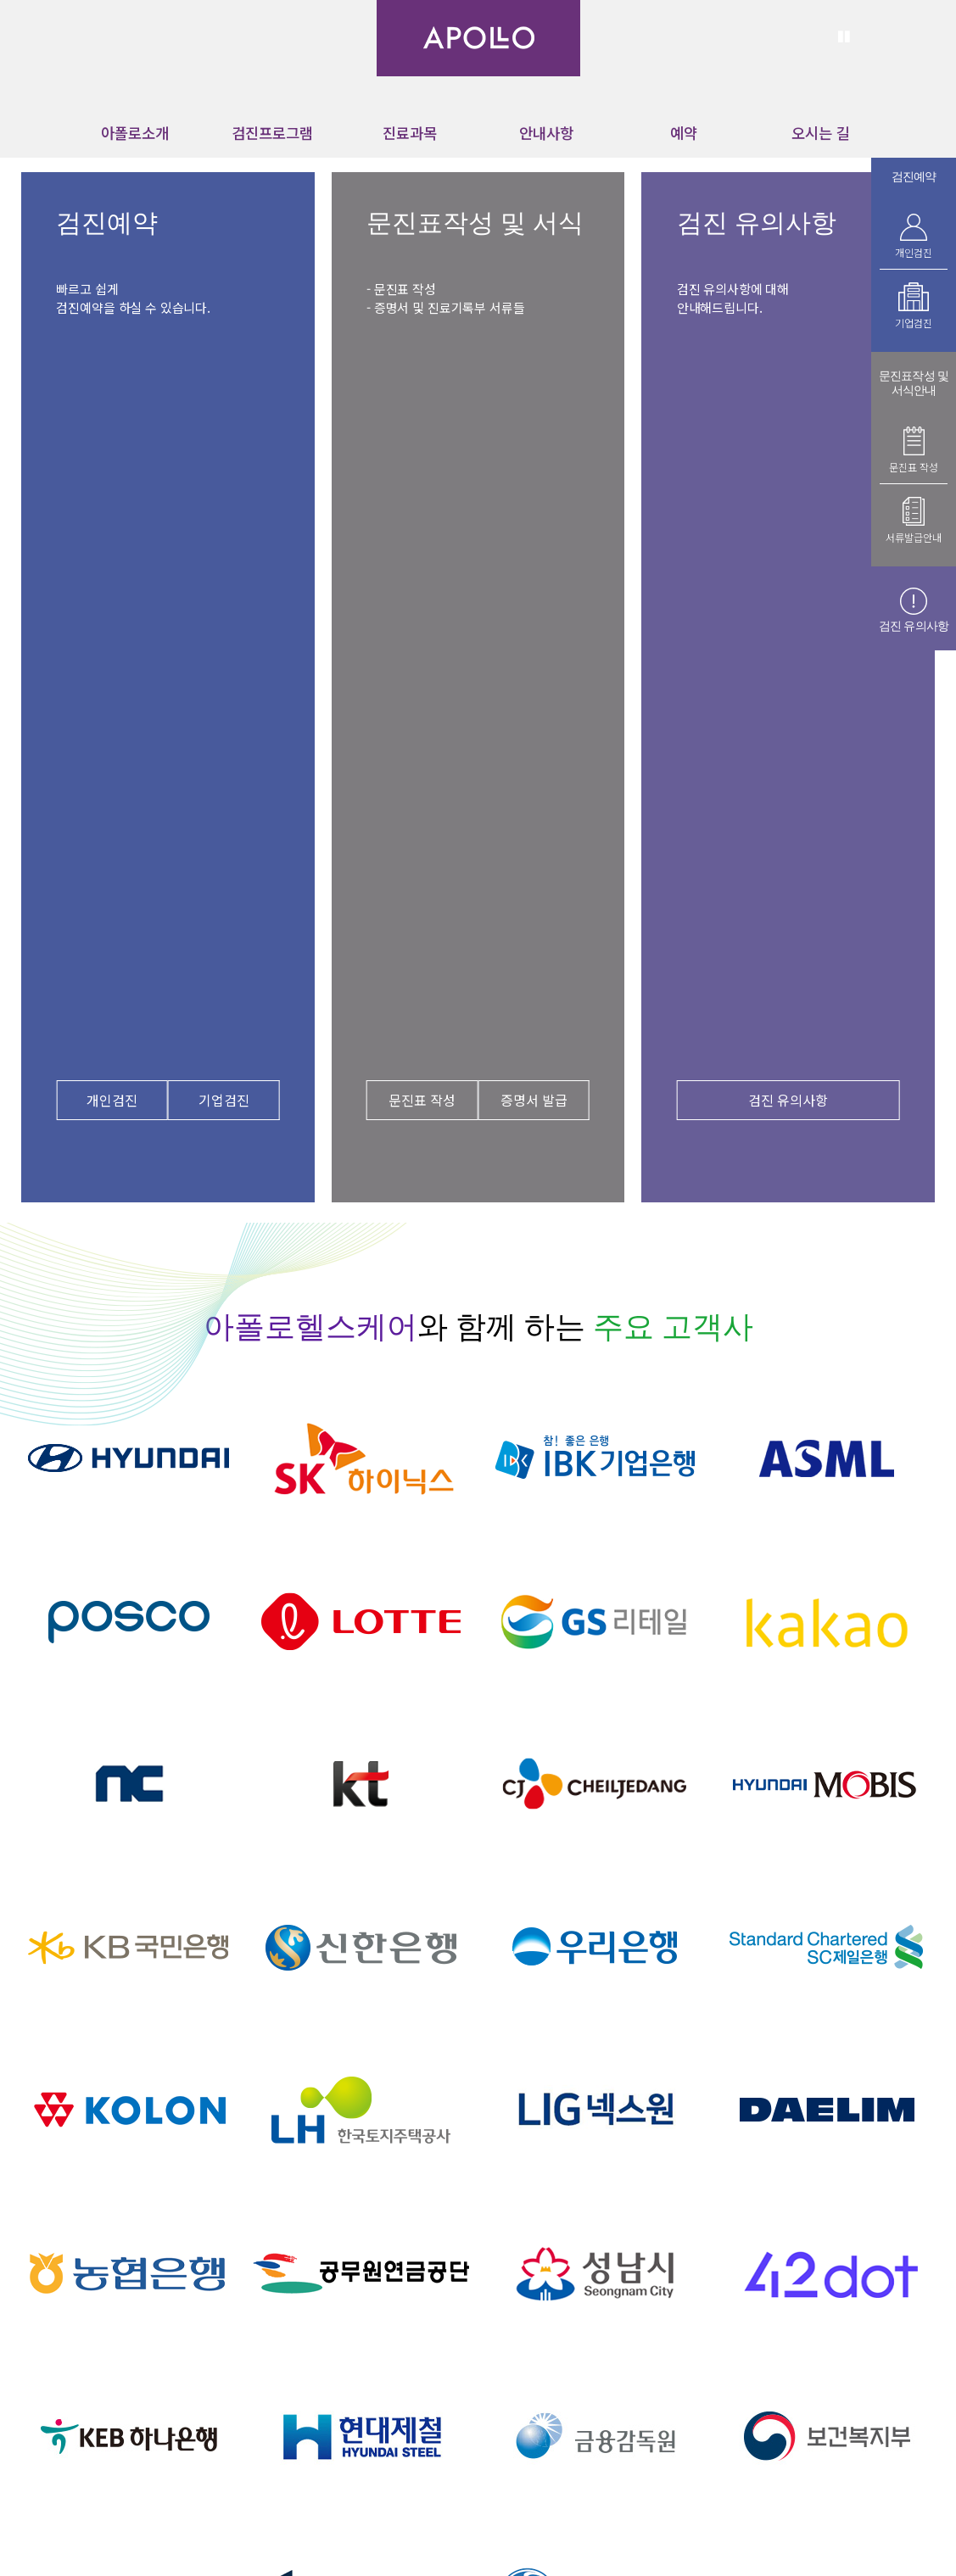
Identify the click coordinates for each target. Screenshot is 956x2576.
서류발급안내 (914, 537)
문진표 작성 (422, 1100)
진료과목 (410, 132)
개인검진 (112, 1100)
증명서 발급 (533, 1100)
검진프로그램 (272, 132)
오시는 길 (820, 132)
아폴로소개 (135, 132)
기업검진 (223, 1100)
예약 (683, 132)
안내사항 (546, 132)
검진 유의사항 (788, 1100)
